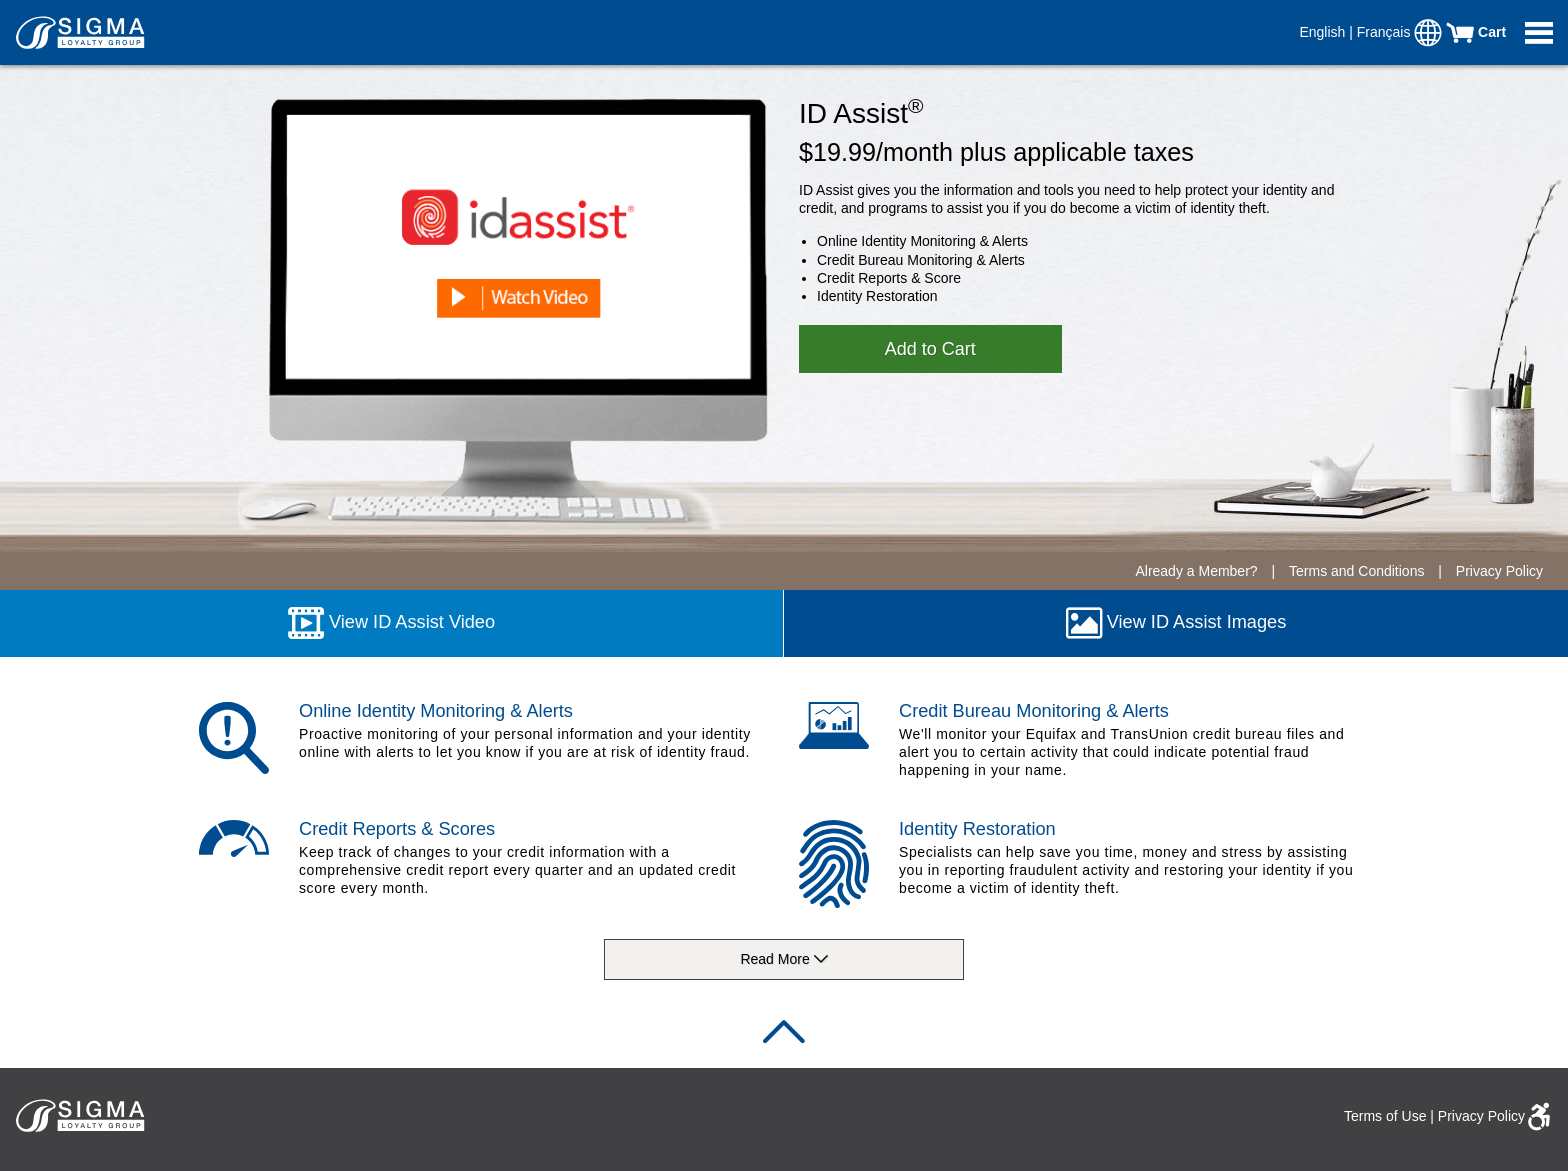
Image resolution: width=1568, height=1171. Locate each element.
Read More (783, 960)
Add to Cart (930, 349)
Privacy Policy (1499, 571)
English (1324, 32)
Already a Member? (1196, 571)
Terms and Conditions (1358, 571)
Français (1386, 32)
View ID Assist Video (391, 623)
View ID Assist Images (1176, 623)
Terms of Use (1385, 1116)
